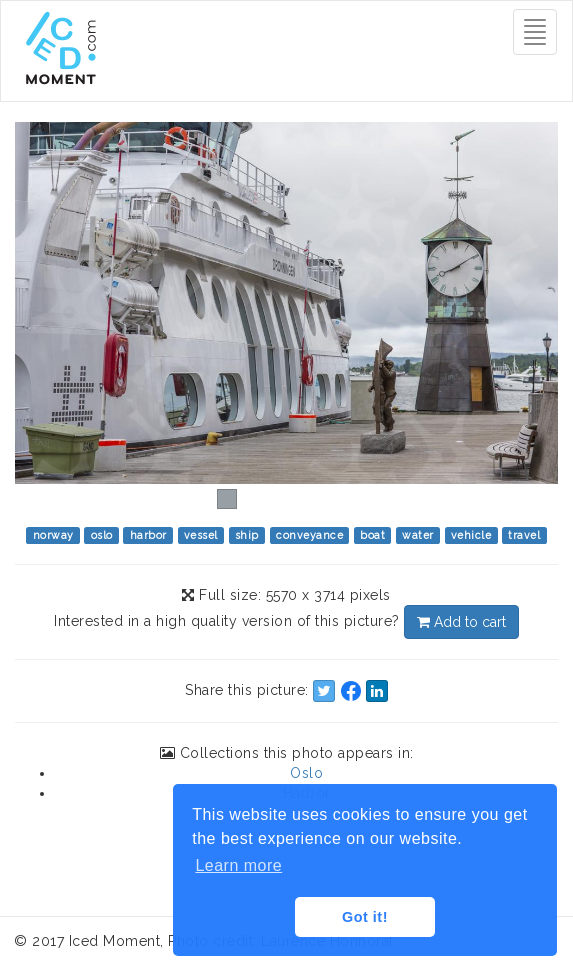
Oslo (306, 773)
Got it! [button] (365, 917)
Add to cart (461, 622)
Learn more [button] (238, 865)
